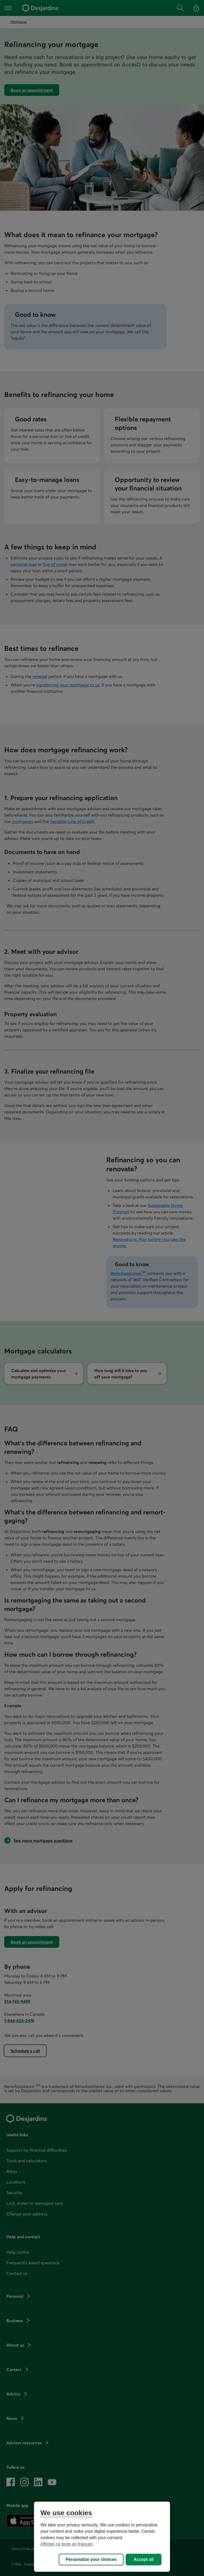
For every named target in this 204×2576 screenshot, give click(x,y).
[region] (102, 2537)
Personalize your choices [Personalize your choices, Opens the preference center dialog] (91, 2559)
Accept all (144, 2559)
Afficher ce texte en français (66, 2544)
